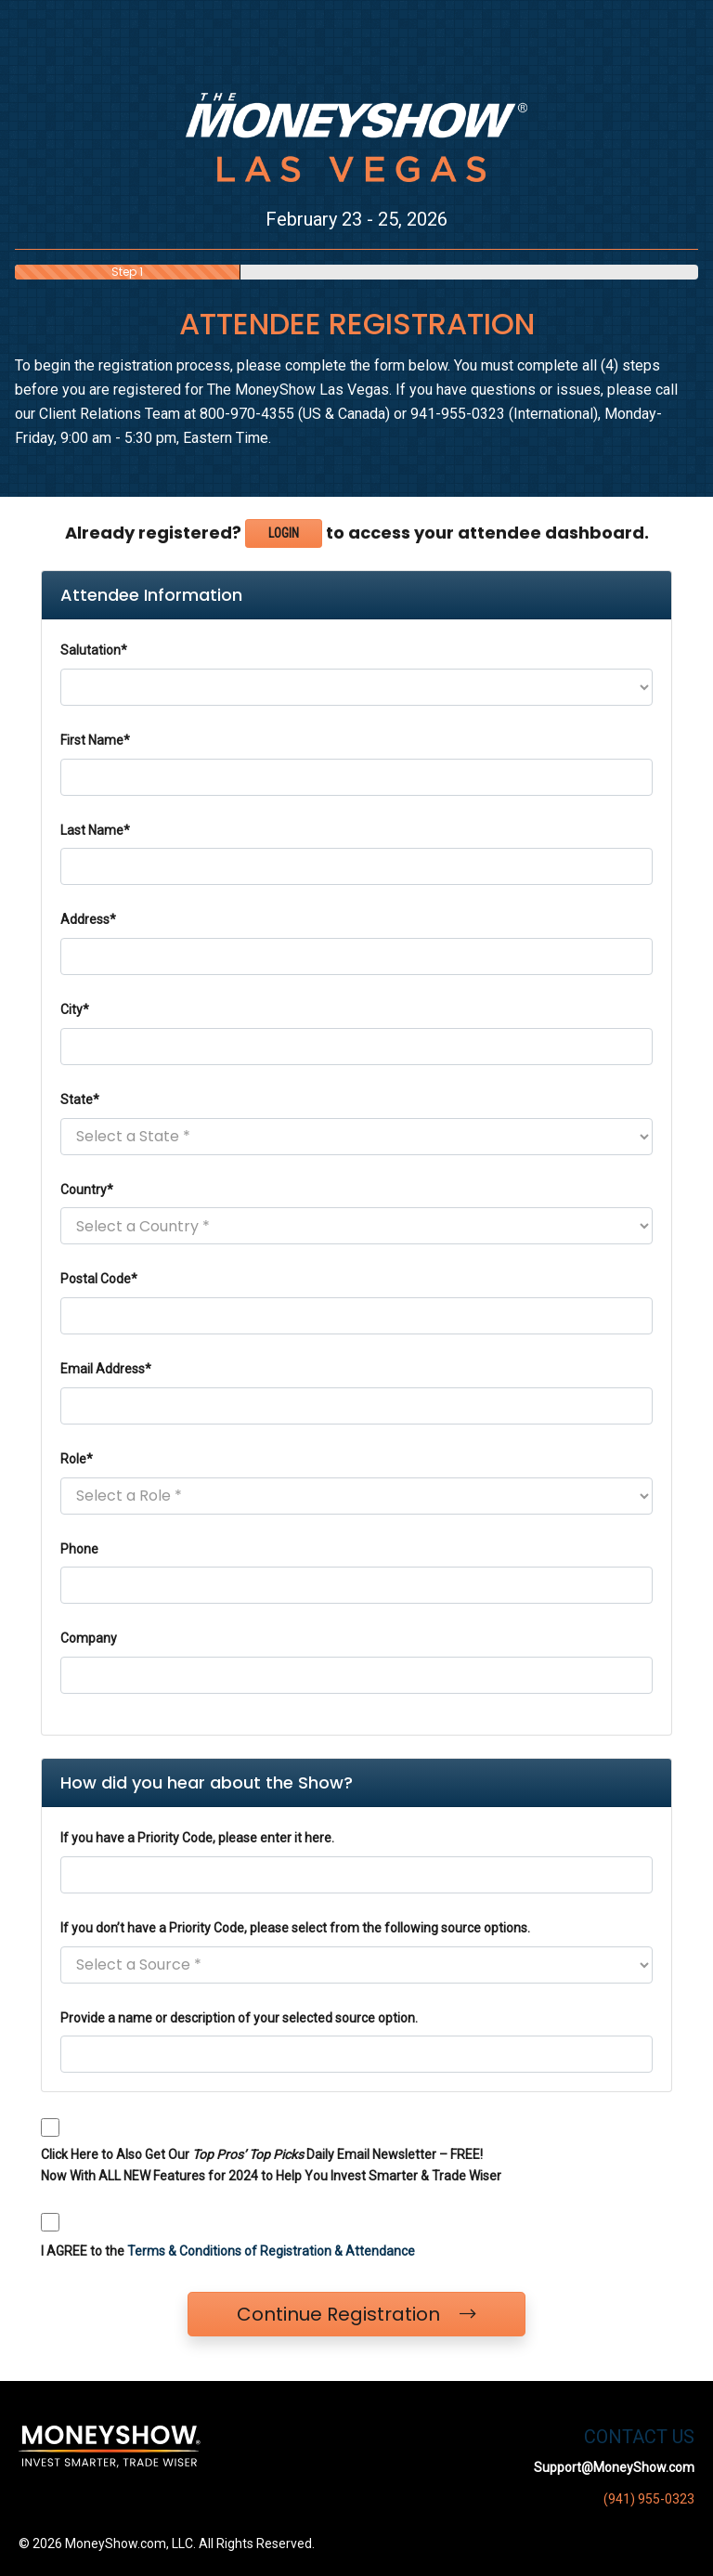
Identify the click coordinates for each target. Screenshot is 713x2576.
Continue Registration (356, 2314)
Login (283, 533)
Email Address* (105, 1368)
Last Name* (95, 830)
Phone (79, 1549)
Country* (86, 1189)
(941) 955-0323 (648, 2498)
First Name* (95, 740)
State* (79, 1099)
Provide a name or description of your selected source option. (239, 2017)
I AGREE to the (228, 2251)
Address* (88, 919)
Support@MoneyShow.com (614, 2467)
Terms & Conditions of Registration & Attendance (271, 2251)
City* (74, 1009)
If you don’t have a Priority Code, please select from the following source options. (295, 1927)
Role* (76, 1458)
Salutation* (93, 650)
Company (88, 1638)
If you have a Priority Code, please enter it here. (197, 1837)
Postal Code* (98, 1278)
